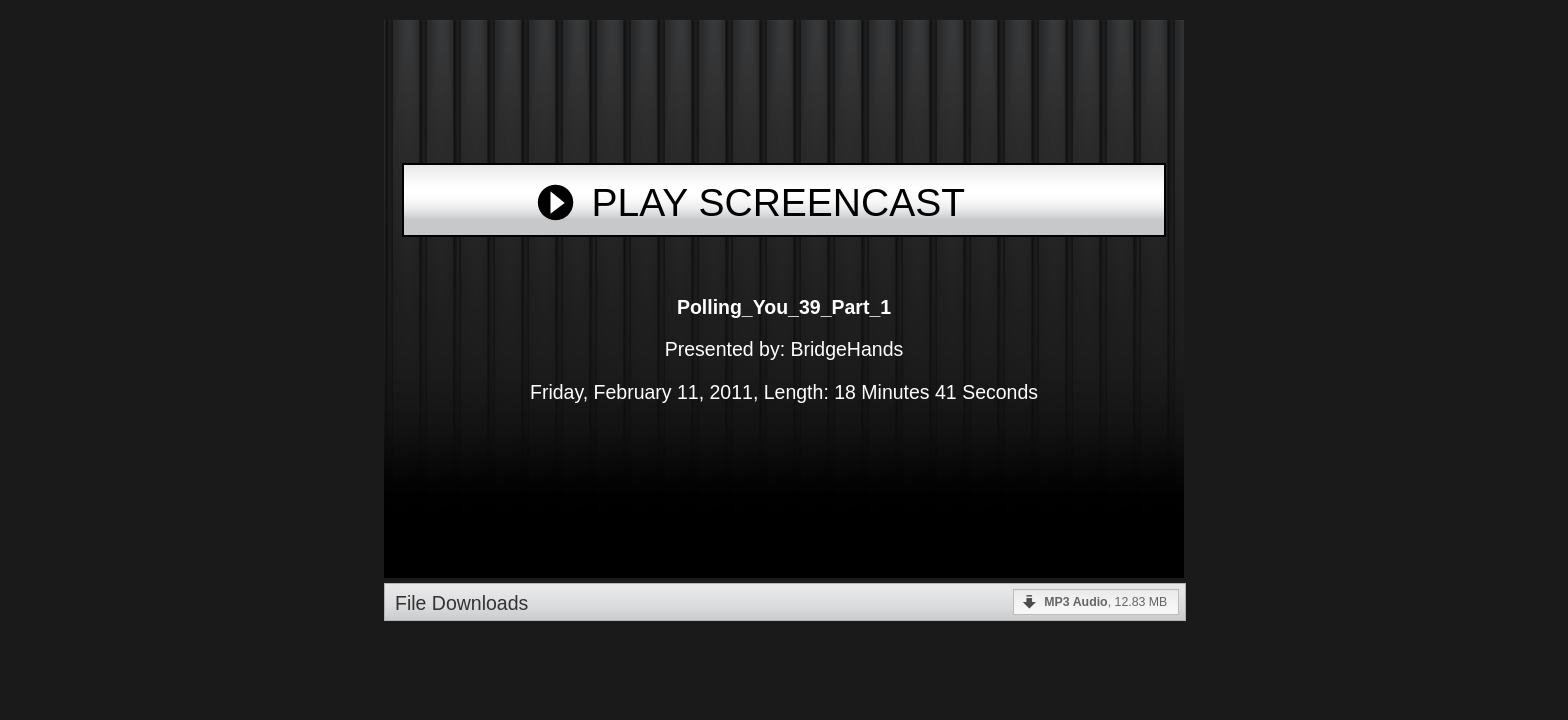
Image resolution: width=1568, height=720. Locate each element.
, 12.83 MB (1105, 602)
